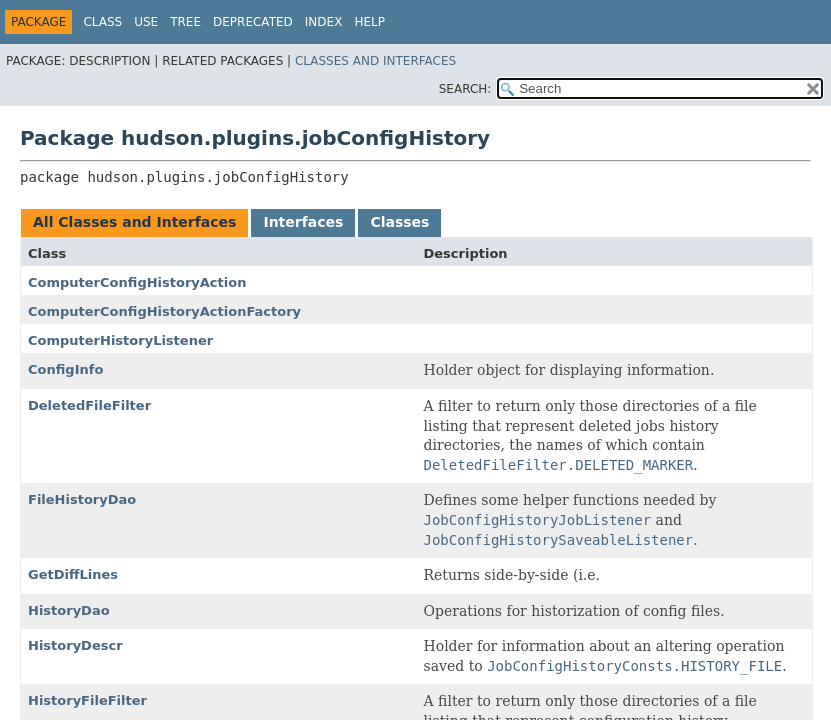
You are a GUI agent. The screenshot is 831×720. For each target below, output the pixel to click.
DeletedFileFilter (89, 405)
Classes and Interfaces (375, 61)
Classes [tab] (399, 222)
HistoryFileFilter (87, 700)
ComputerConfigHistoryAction (137, 282)
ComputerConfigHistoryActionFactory (164, 311)
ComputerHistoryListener (120, 340)
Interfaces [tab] (303, 222)
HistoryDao (69, 610)
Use (146, 22)
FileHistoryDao (82, 499)
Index (324, 22)
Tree (185, 22)
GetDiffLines (73, 574)
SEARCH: (465, 89)
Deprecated (253, 22)
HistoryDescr (75, 645)
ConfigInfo (65, 369)
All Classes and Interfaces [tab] (134, 222)
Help (369, 22)
